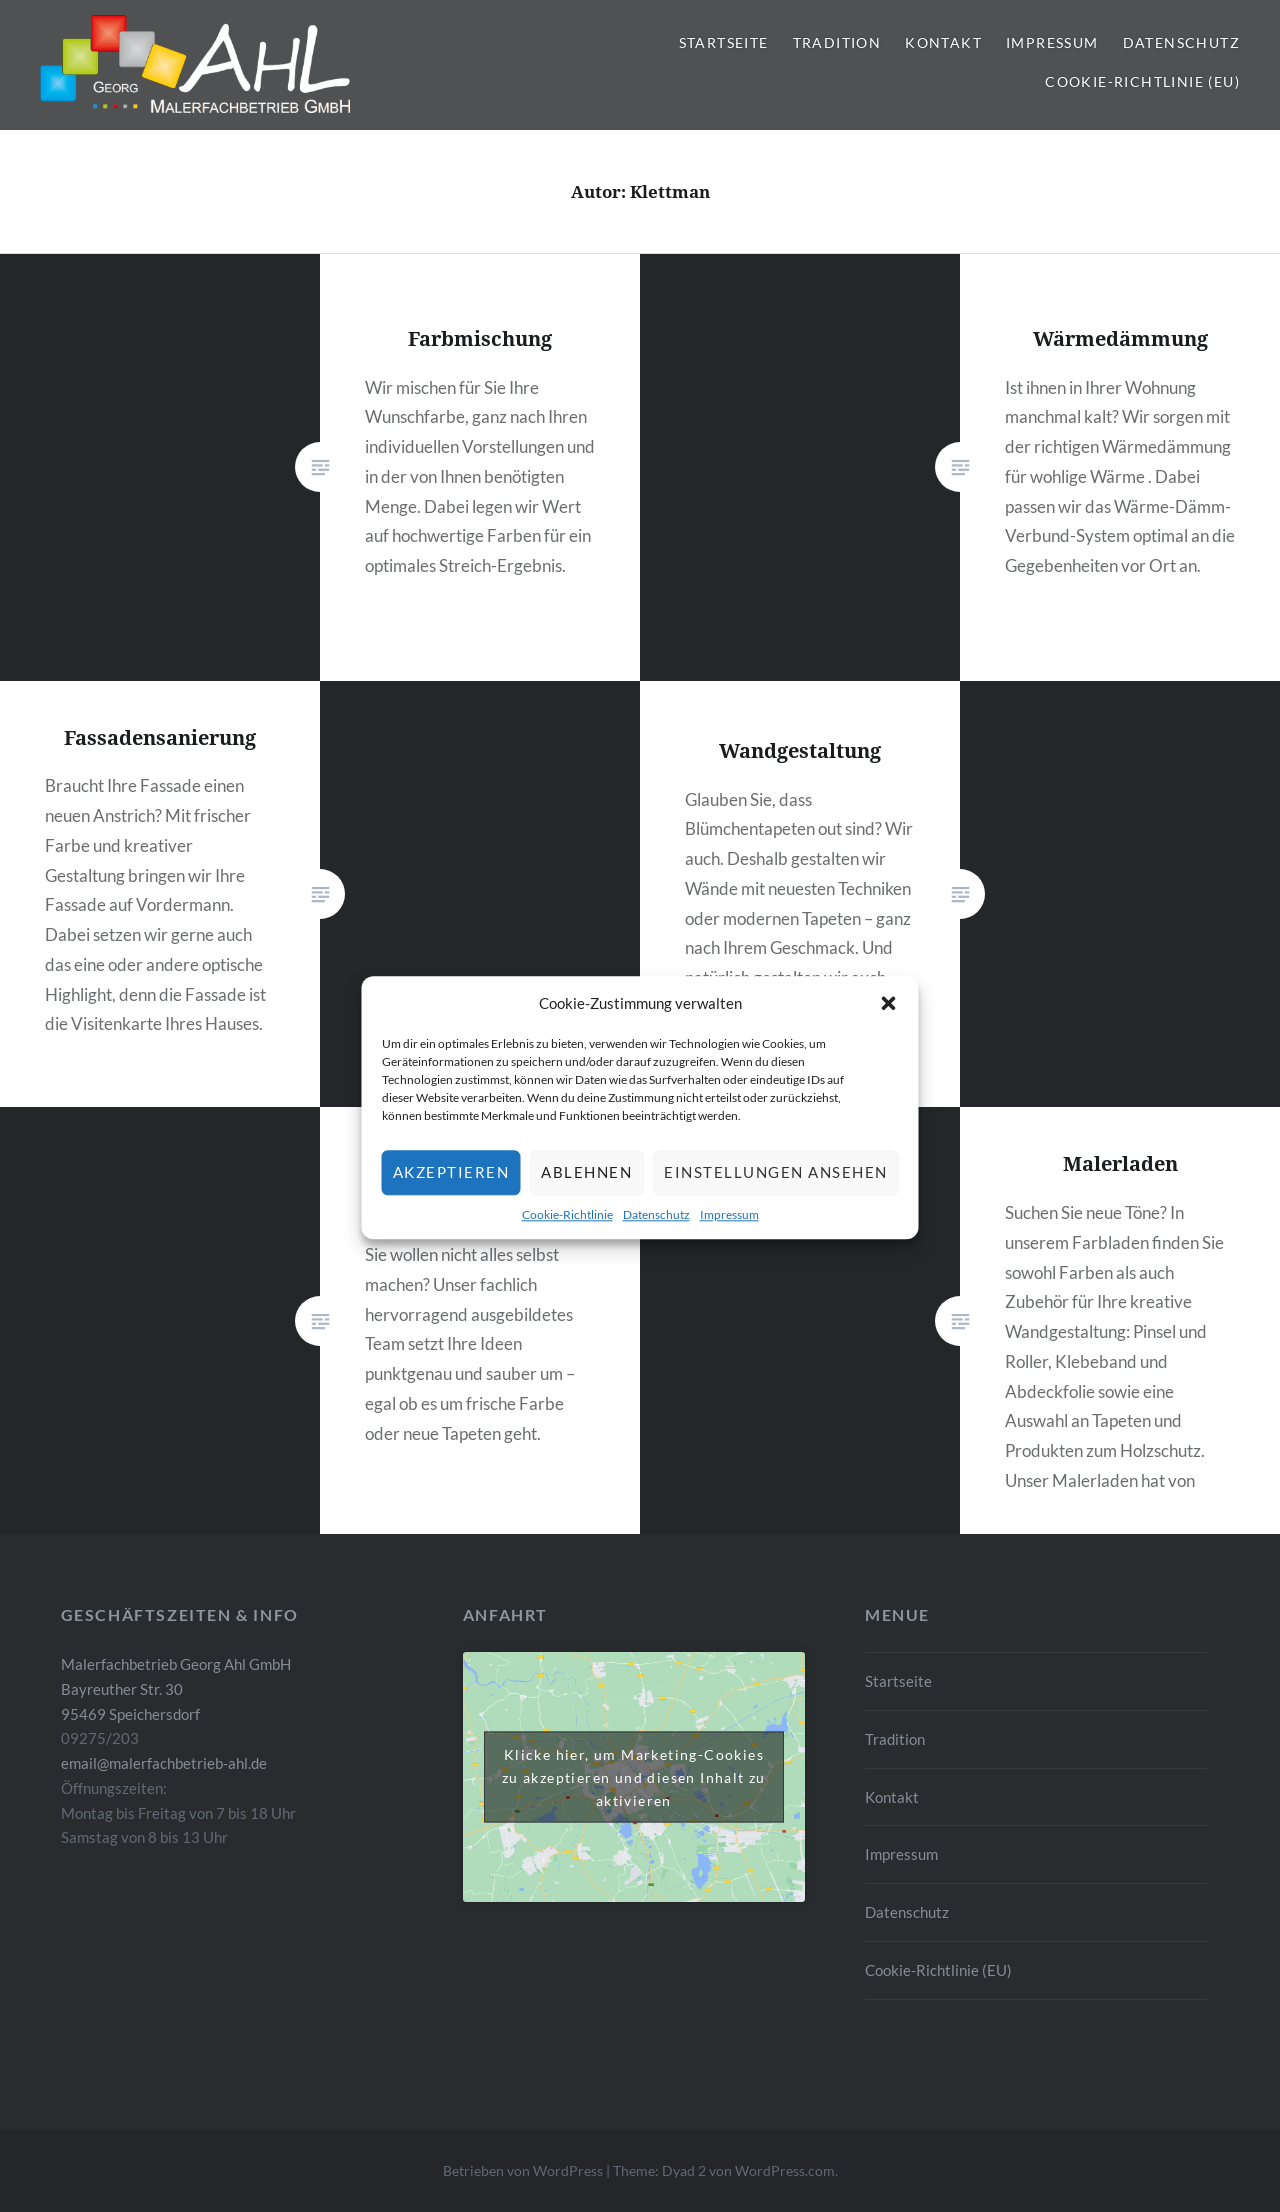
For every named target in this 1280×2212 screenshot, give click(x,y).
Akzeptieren (451, 1201)
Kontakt (943, 42)
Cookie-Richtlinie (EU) (1142, 81)
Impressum (729, 1243)
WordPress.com (785, 2170)
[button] (889, 1031)
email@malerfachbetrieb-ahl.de (164, 1763)
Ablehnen (586, 1201)
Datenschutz (656, 1243)
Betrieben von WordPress (523, 2170)
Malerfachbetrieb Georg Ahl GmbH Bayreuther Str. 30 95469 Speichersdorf (176, 1689)
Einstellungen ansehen (776, 1201)
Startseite (724, 42)
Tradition (837, 42)
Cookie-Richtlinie (567, 1243)
